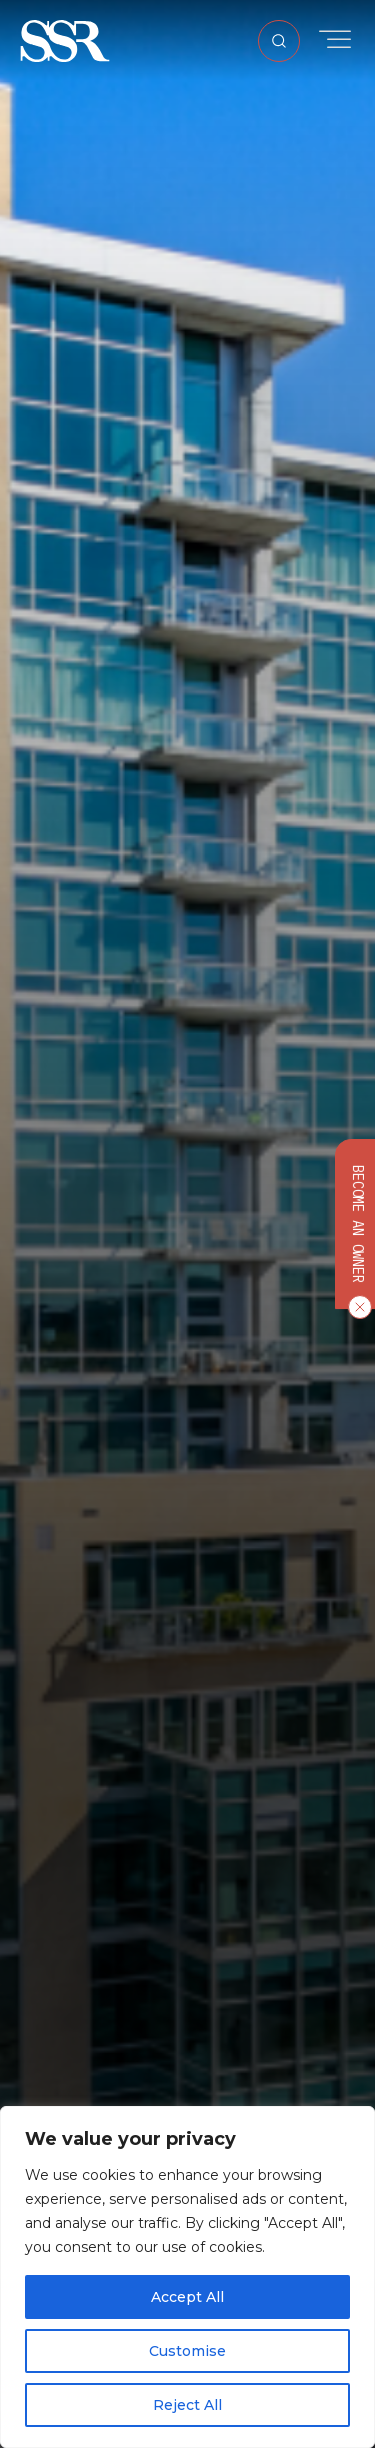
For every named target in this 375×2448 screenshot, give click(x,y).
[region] (187, 2277)
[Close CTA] (356, 1307)
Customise (187, 2351)
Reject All (187, 2405)
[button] (65, 39)
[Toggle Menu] (335, 39)
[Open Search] (279, 41)
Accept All (187, 2297)
